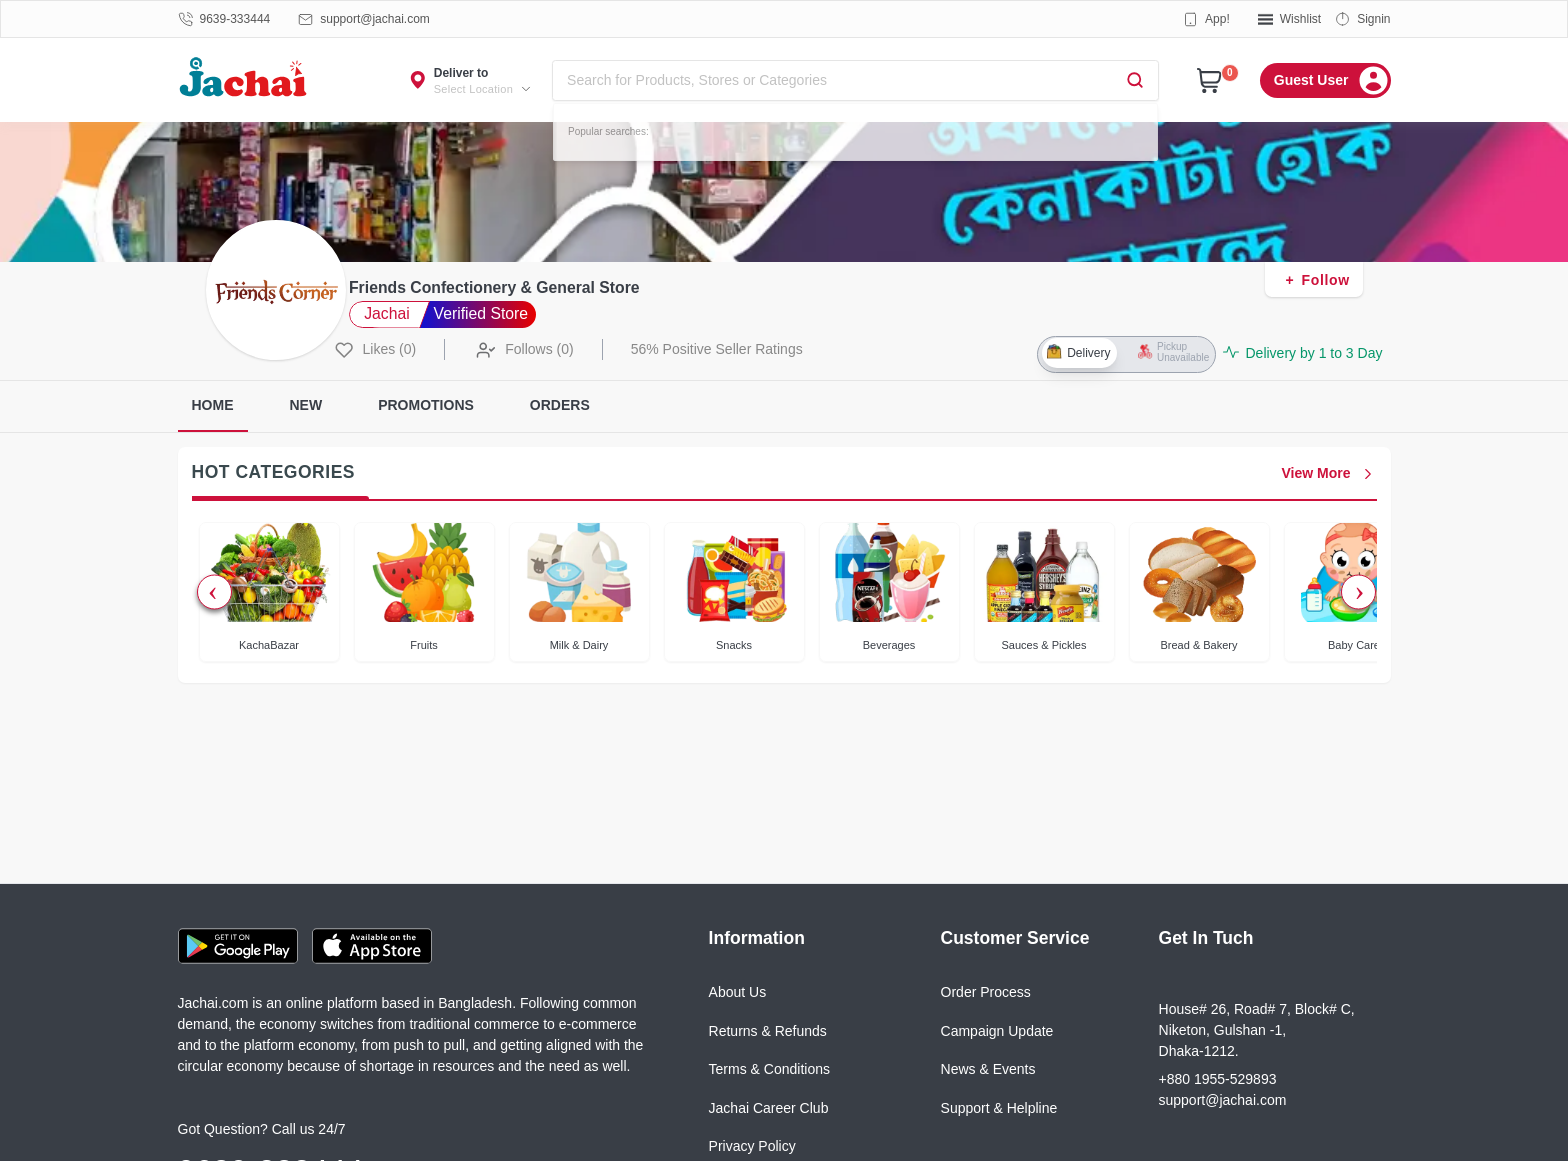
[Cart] (1209, 80)
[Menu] (1325, 80)
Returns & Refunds (768, 1031)
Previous (214, 591)
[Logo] (243, 80)
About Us (738, 992)
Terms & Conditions (769, 1069)
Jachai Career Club (769, 1108)
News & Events (988, 1069)
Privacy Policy (752, 1146)
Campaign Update (997, 1031)
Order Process (986, 992)
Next (1358, 591)
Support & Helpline (999, 1108)
